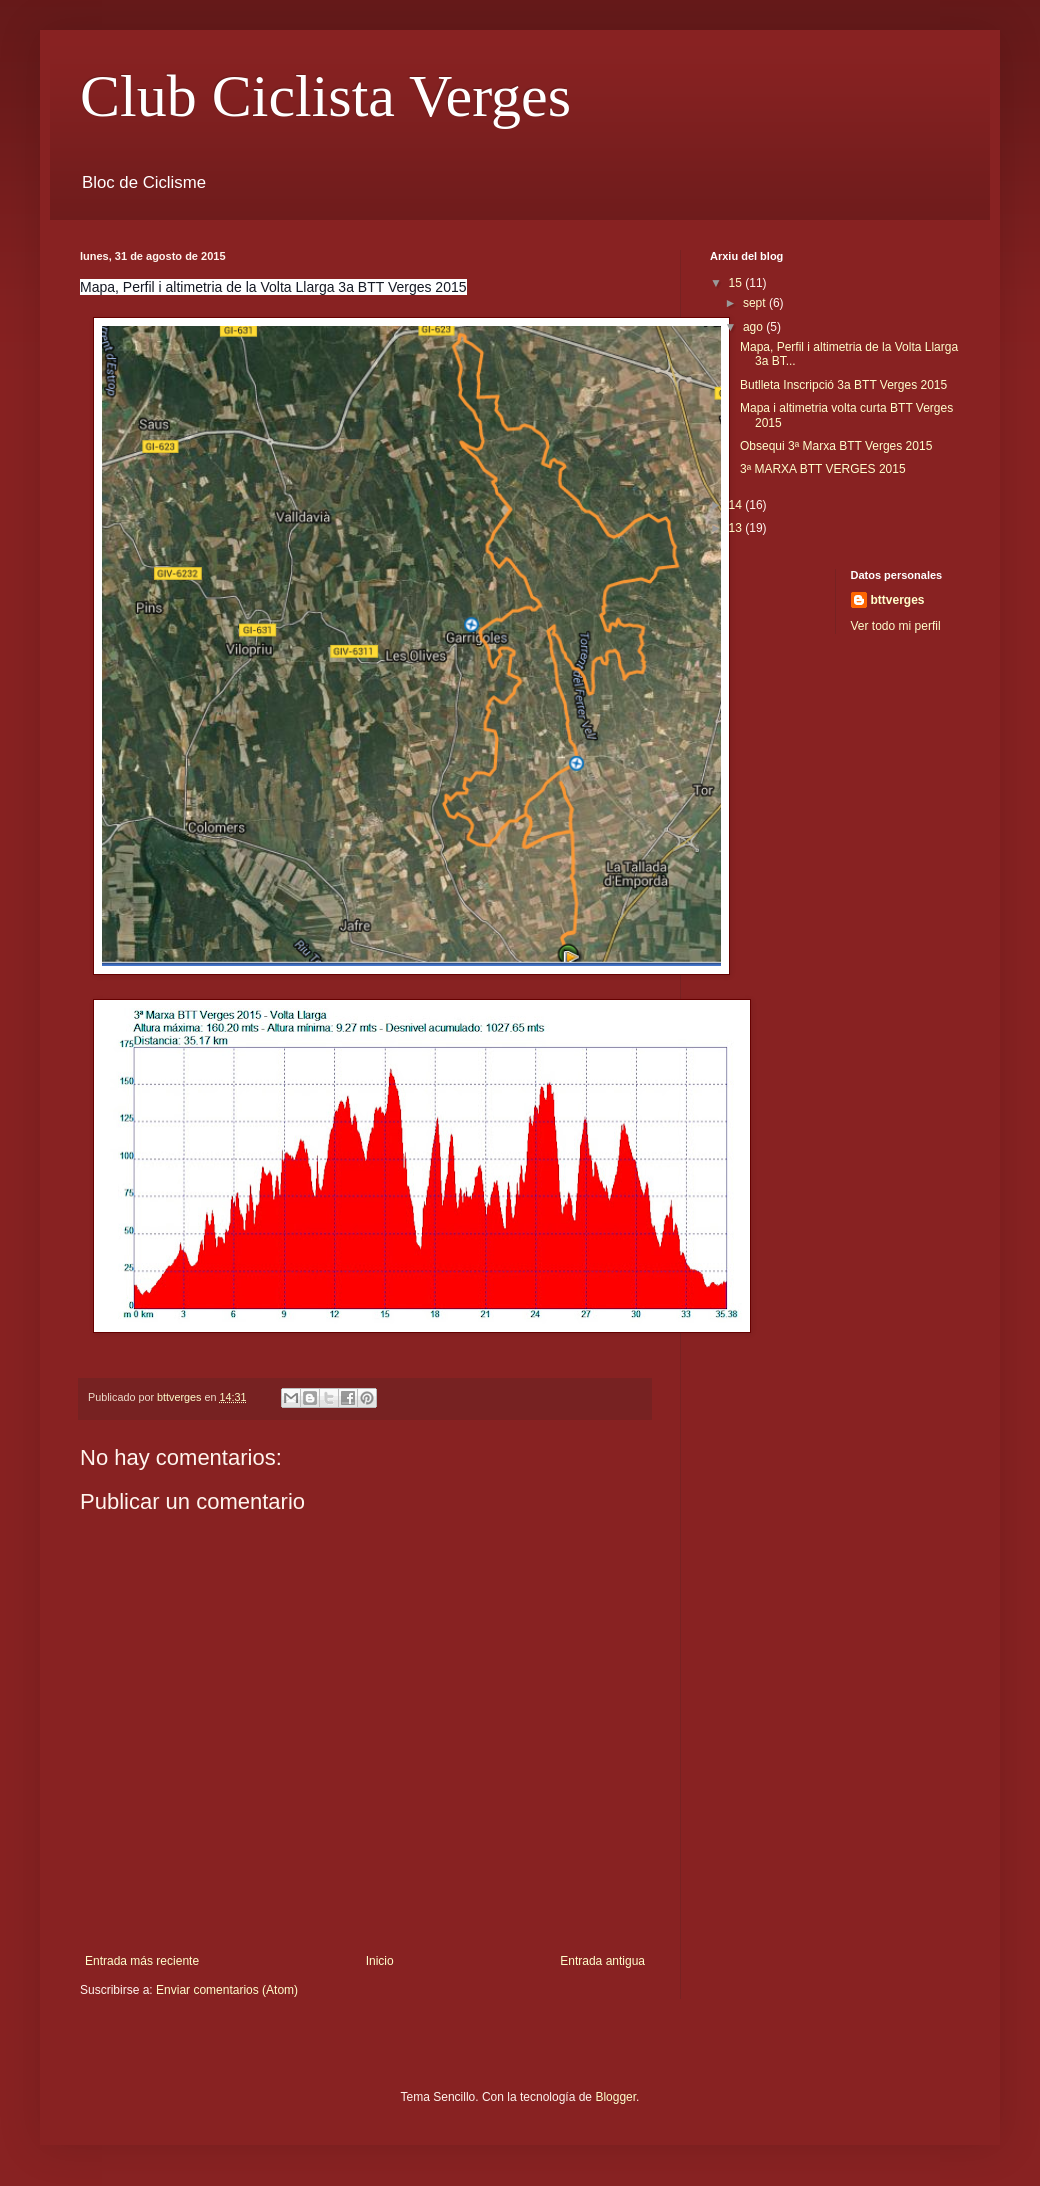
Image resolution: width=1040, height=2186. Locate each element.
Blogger (615, 2097)
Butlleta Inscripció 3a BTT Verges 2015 (843, 385)
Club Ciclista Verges (325, 96)
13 (737, 528)
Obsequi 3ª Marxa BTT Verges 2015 (836, 446)
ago (754, 327)
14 (737, 505)
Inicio (380, 1961)
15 (737, 283)
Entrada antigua (602, 1961)
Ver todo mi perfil (896, 626)
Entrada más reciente (142, 1961)
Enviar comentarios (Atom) (227, 1990)
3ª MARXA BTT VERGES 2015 (823, 469)
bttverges (898, 600)
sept (756, 303)
